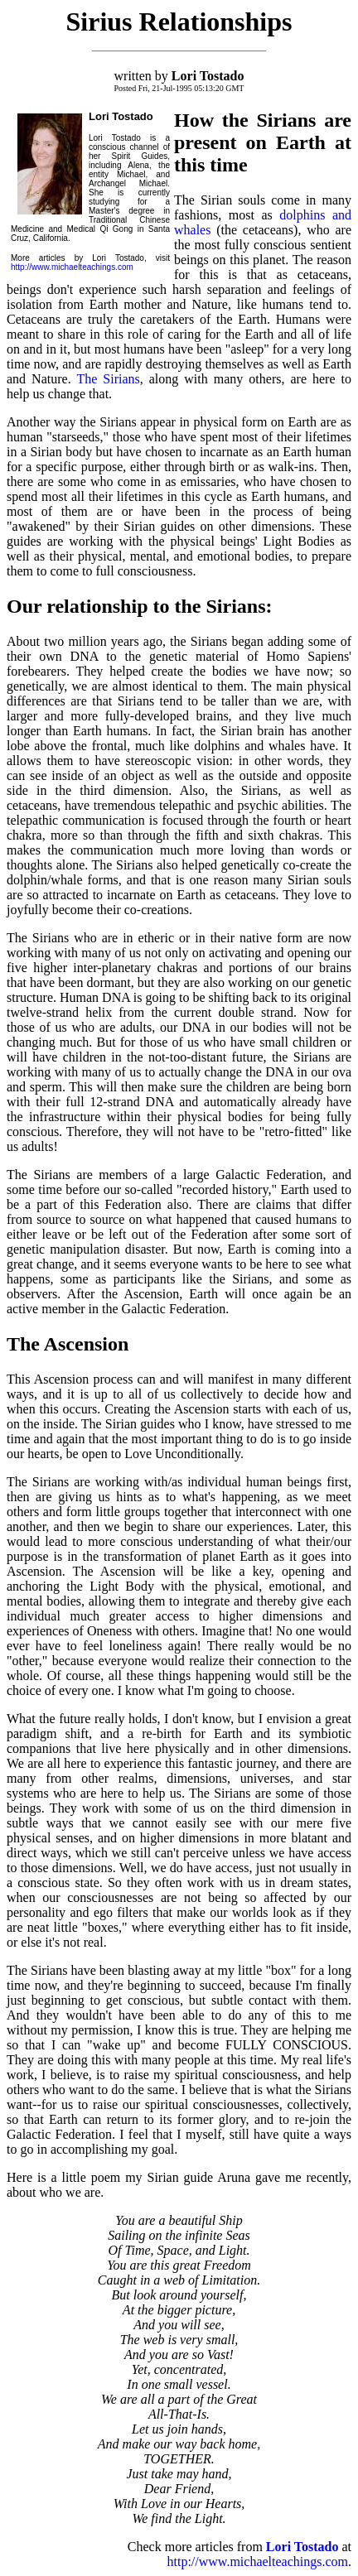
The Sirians (107, 379)
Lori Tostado (304, 2547)
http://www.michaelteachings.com (72, 267)
